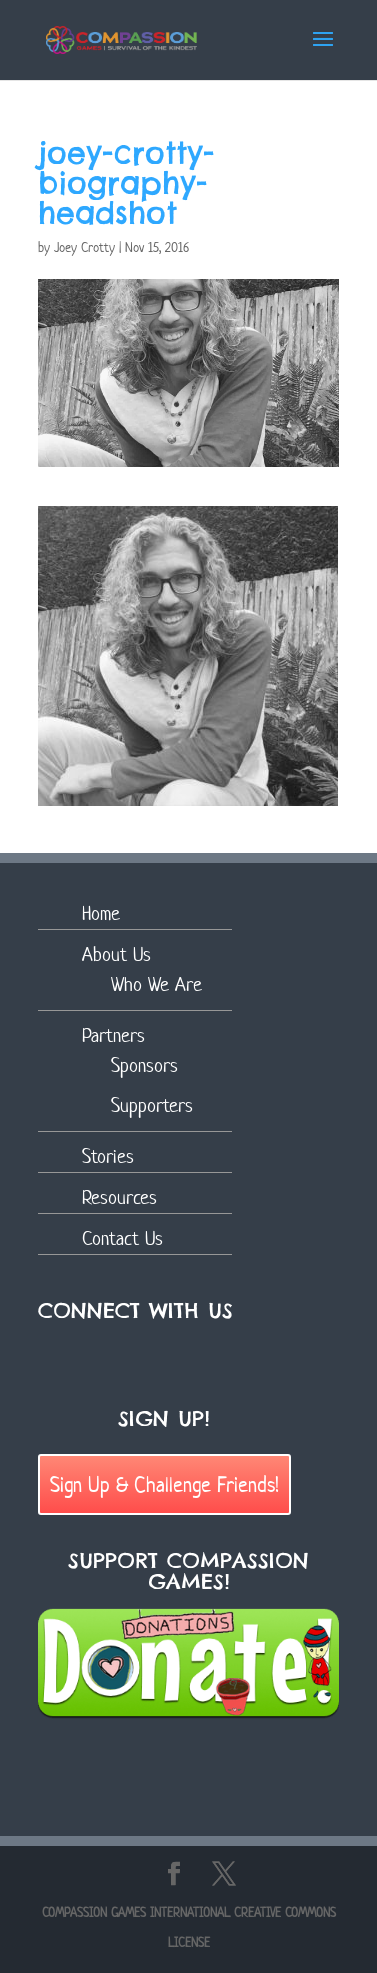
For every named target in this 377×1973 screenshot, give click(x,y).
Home (101, 913)
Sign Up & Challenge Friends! (164, 1484)
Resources (119, 1197)
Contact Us (122, 1238)
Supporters (152, 1105)
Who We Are (156, 984)
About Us (116, 954)
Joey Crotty (84, 247)
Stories (108, 1156)
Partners (113, 1035)
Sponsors (144, 1065)
